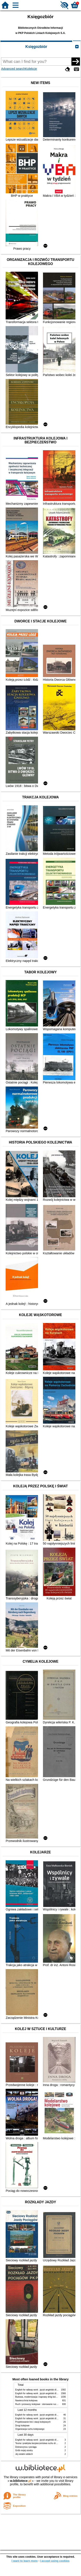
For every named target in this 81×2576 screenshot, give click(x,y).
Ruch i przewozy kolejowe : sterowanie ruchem (38, 2404)
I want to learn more (24, 2560)
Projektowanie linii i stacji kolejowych (33, 2422)
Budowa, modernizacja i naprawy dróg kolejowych (39, 2397)
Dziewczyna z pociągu (26, 2447)
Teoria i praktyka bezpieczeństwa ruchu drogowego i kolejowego (46, 2443)
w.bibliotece (20, 2480)
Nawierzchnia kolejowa (26, 2400)
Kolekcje (31, 68)
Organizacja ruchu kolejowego (29, 2429)
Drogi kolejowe (22, 2425)
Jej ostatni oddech (24, 2454)
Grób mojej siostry (24, 2450)
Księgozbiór (36, 46)
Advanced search (13, 68)
